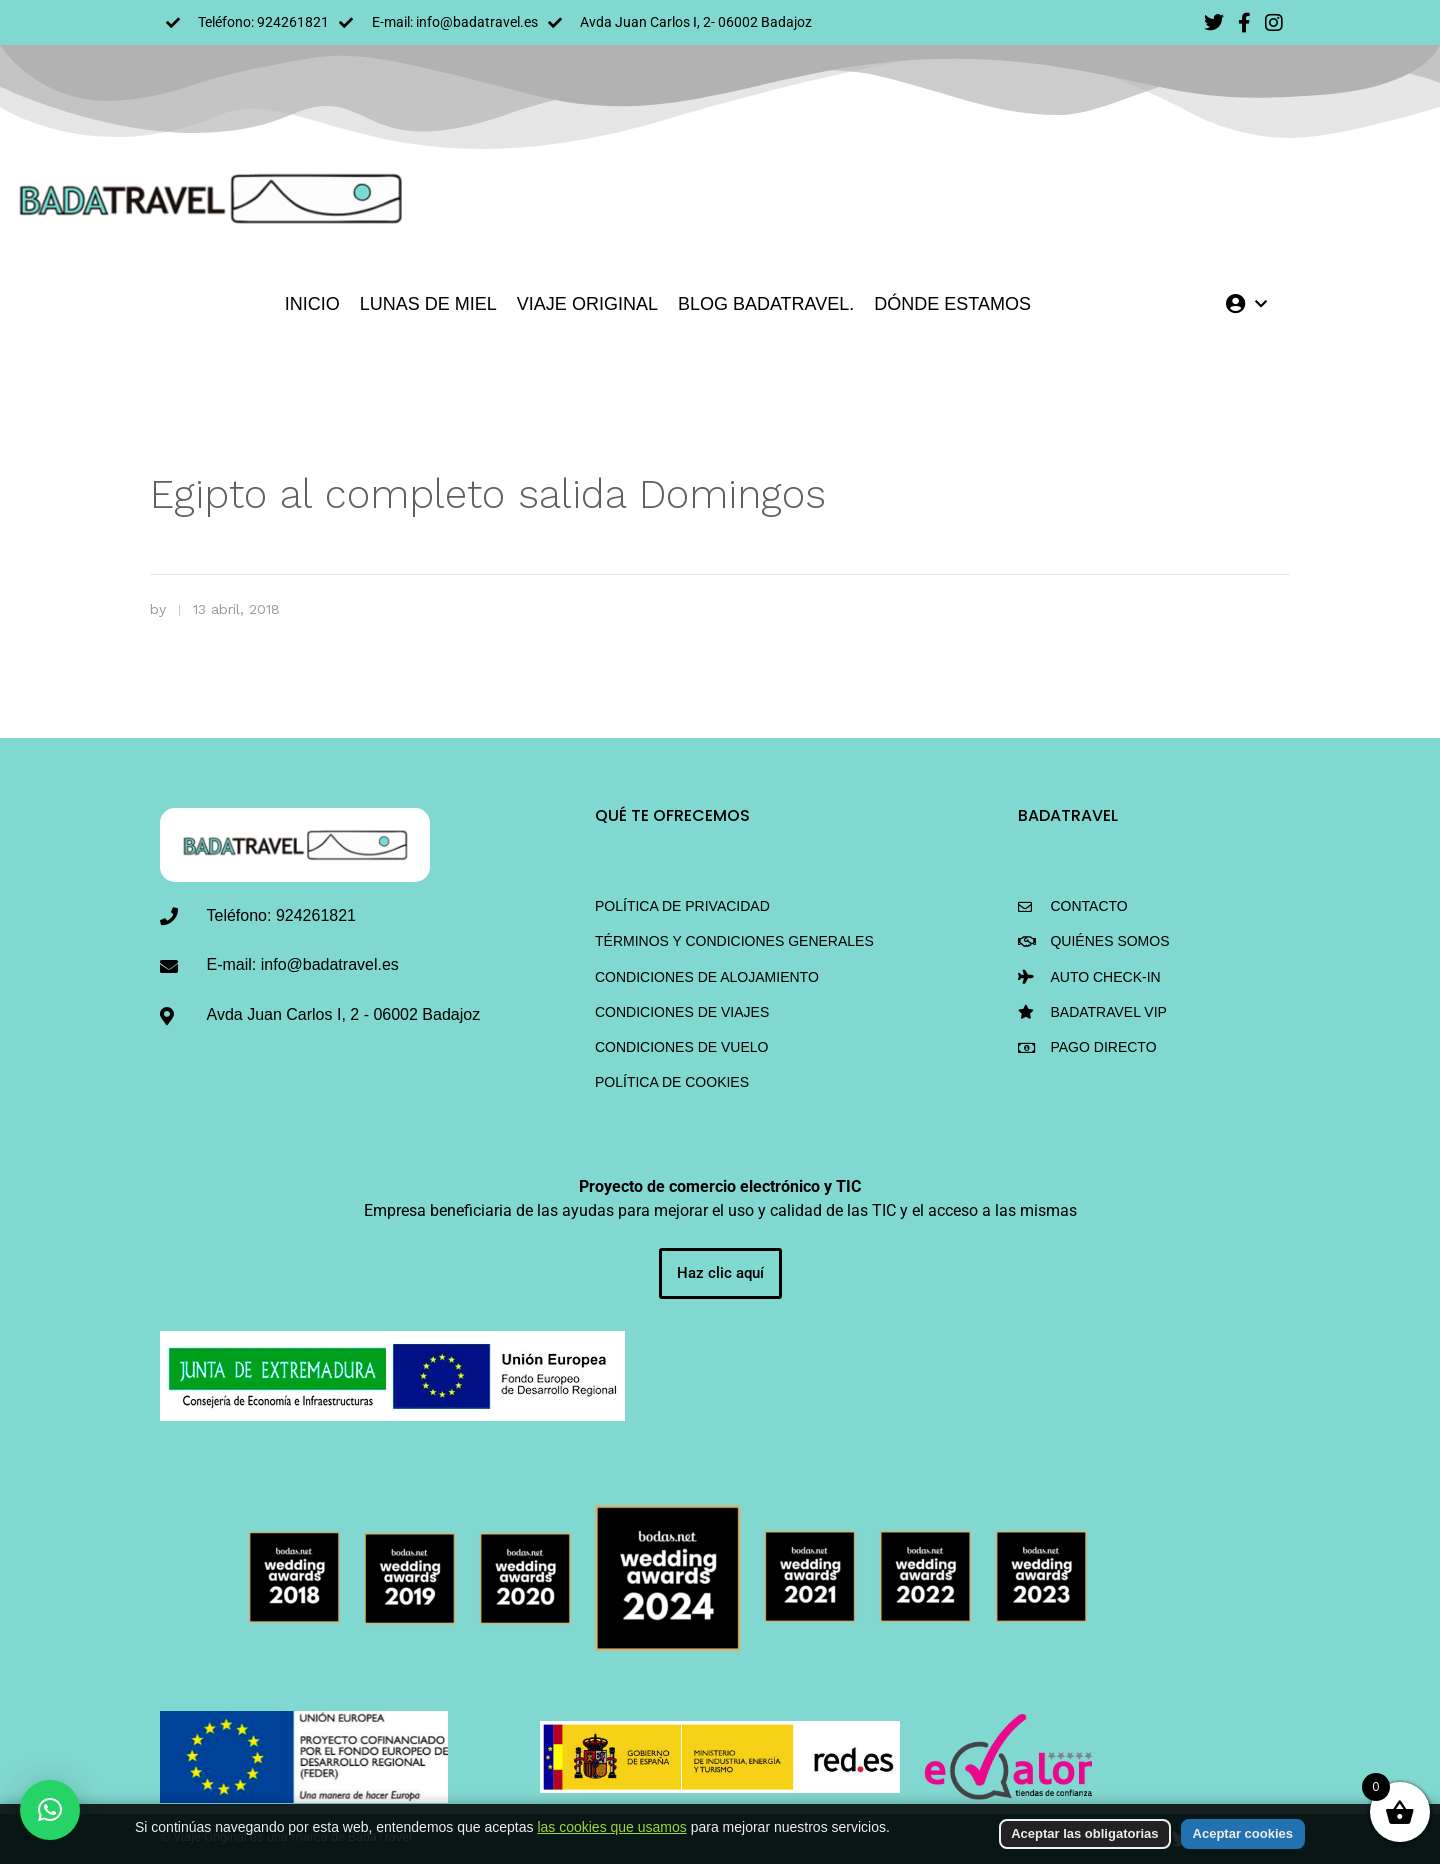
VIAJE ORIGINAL (587, 304)
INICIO (312, 304)
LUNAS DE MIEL (428, 304)
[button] (50, 1810)
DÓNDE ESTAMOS (952, 304)
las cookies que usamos (611, 1827)
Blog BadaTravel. (766, 304)
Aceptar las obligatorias (1084, 1833)
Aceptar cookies (1243, 1833)
